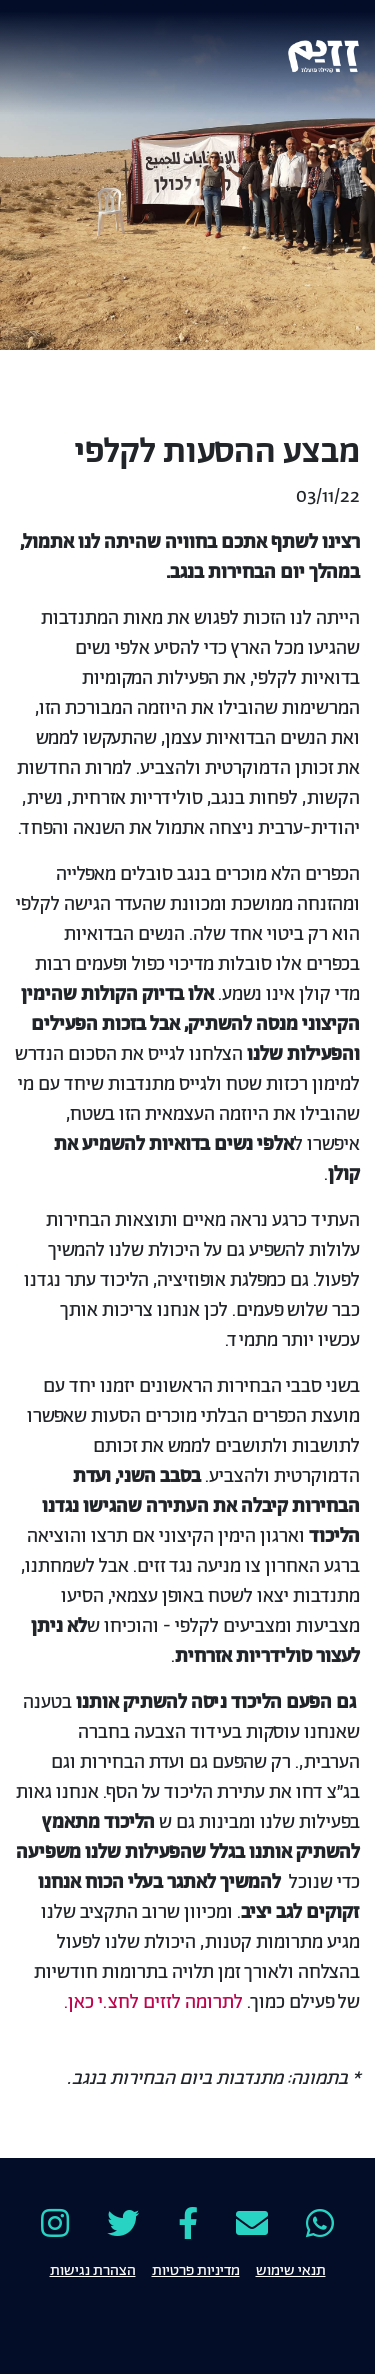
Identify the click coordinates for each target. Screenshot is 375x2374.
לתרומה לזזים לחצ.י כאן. (153, 2003)
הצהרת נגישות (93, 2269)
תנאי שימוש (291, 2269)
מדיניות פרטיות (196, 2269)
